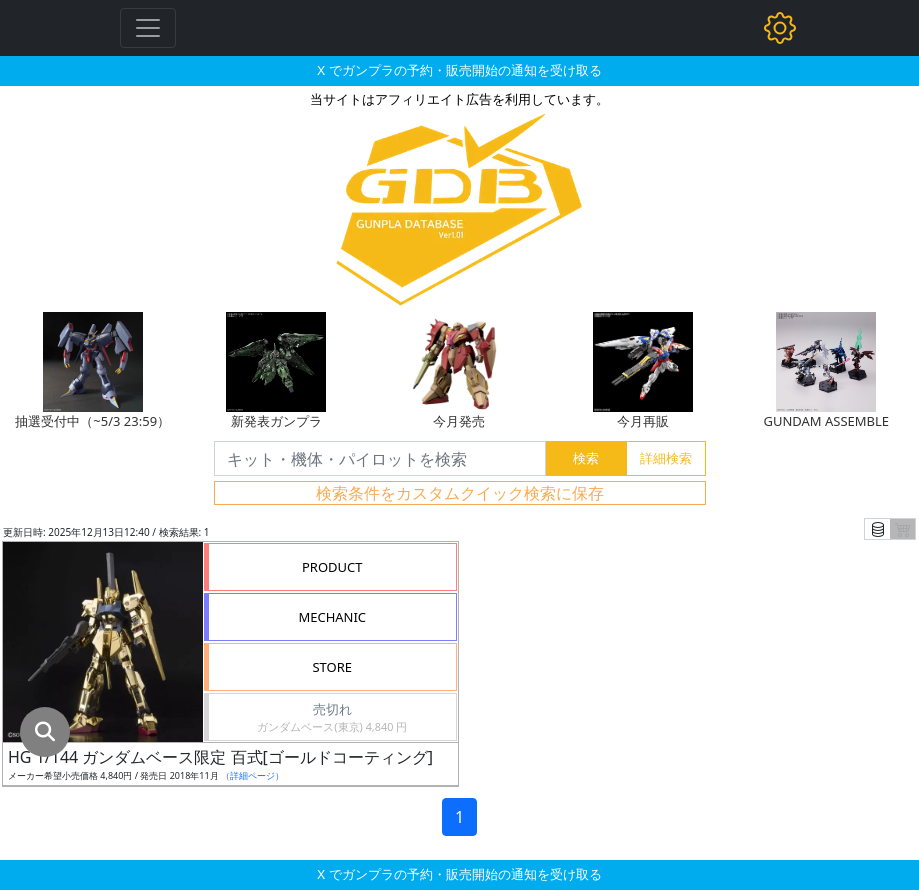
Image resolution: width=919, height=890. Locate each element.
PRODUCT (332, 567)
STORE (332, 667)
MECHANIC (332, 617)
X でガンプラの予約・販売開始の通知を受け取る (459, 70)
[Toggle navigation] (148, 28)
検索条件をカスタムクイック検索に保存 (460, 493)
